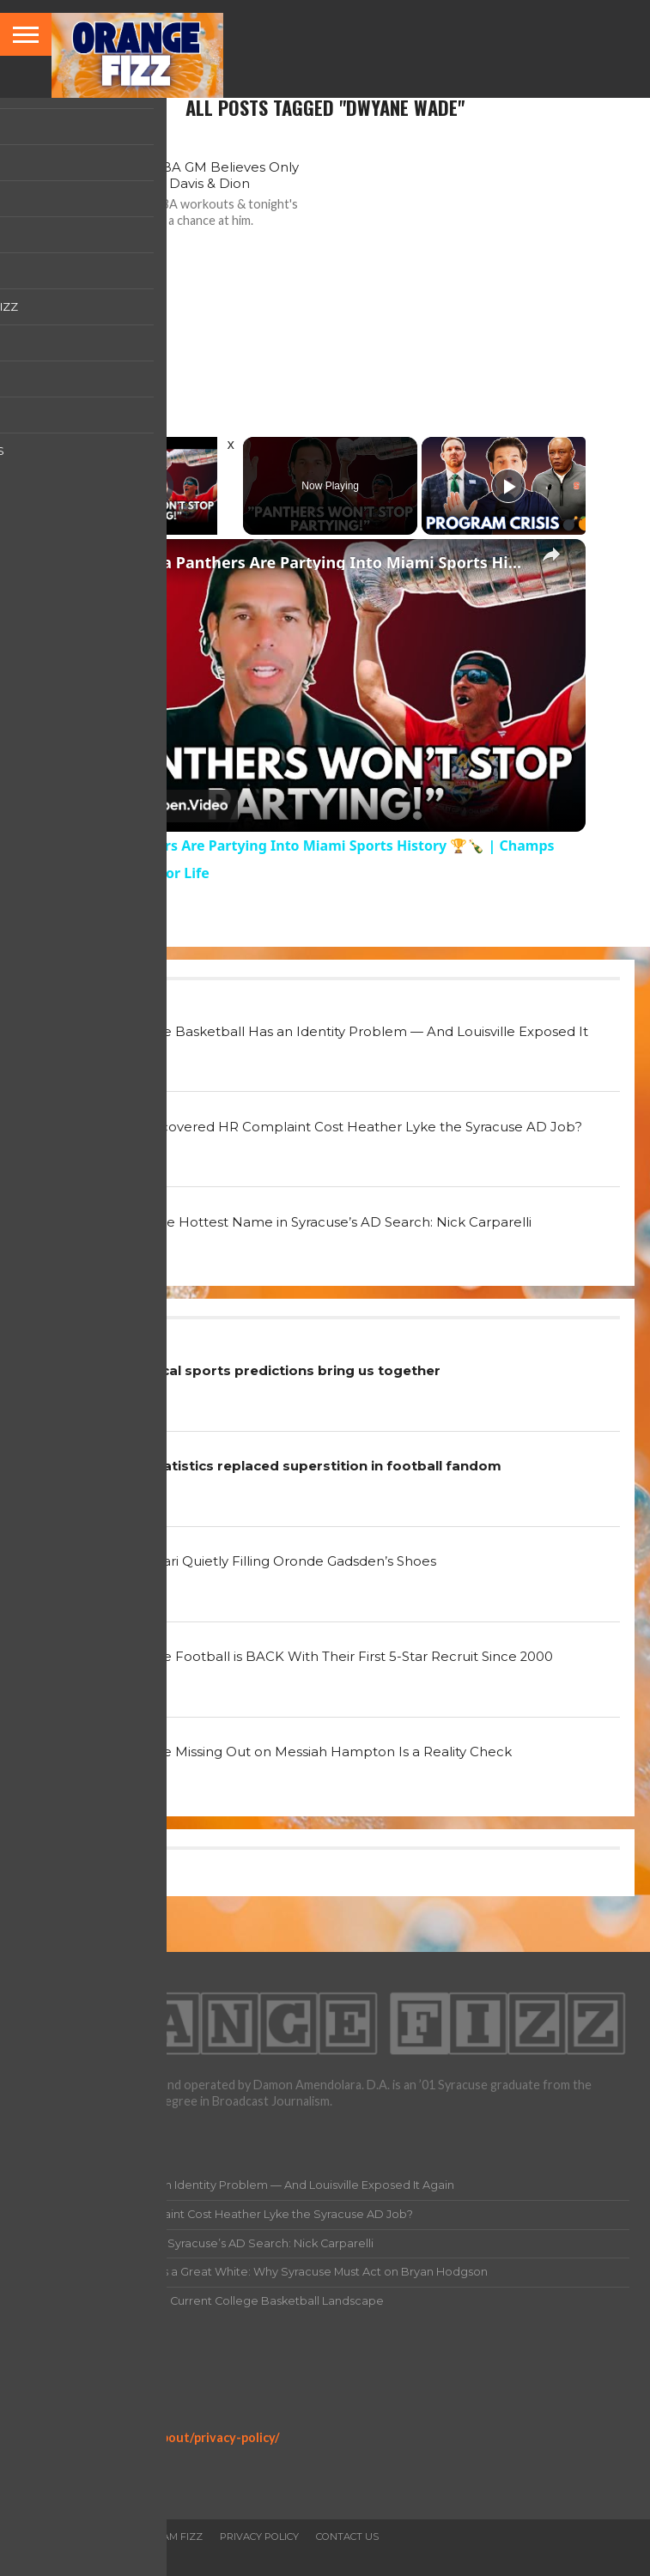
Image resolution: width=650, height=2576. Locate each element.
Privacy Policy (61, 2422)
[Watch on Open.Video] (151, 806)
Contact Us (347, 2537)
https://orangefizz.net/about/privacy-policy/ (150, 2437)
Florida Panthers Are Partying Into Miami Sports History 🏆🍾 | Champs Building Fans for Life (322, 562)
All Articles (100, 2537)
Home (36, 2537)
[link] (93, 566)
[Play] (508, 486)
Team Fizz (176, 2537)
